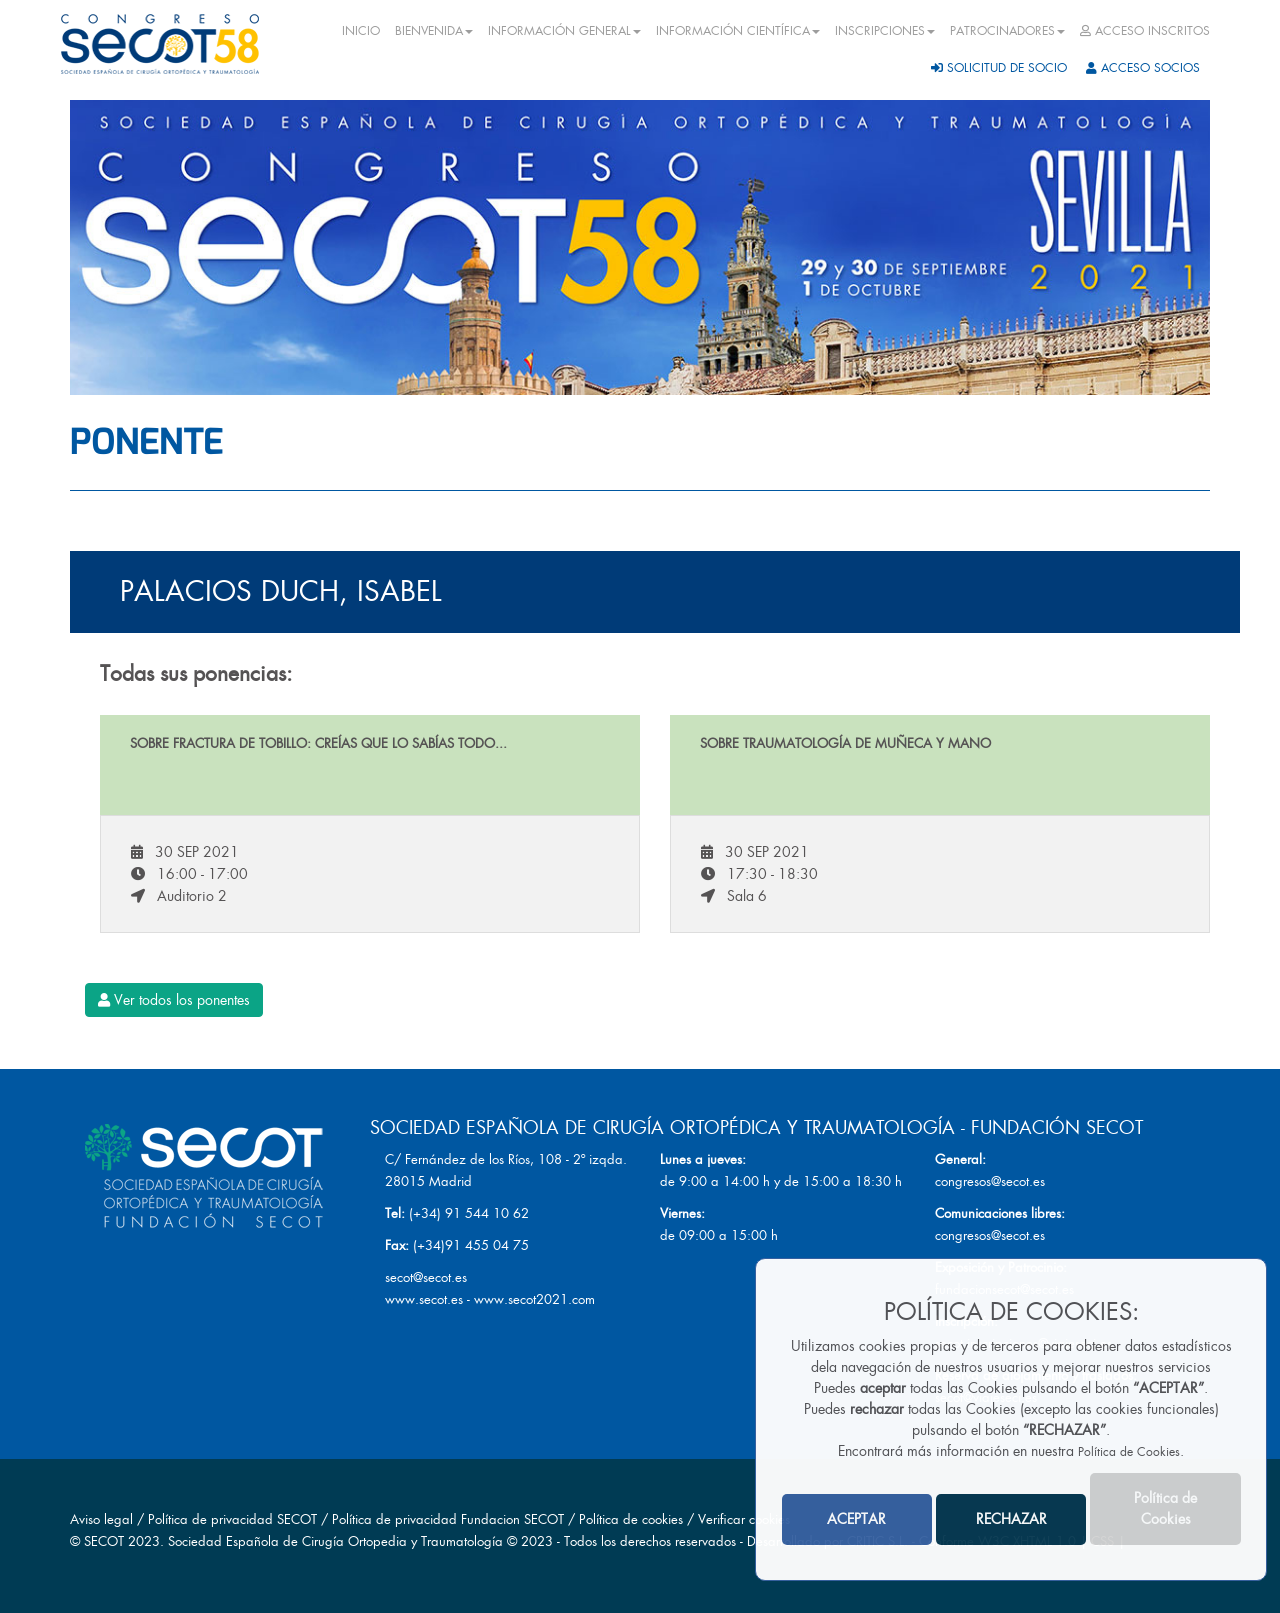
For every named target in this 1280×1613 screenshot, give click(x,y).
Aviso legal (101, 1519)
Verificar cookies (744, 1519)
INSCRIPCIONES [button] (885, 31)
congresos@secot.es (990, 1181)
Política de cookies (633, 1519)
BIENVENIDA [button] (434, 31)
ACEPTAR (856, 1519)
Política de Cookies (1129, 1452)
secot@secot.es (426, 1277)
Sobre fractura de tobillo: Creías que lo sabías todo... (318, 743)
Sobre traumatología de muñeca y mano (845, 743)
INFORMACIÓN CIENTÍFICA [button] (738, 31)
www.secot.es (424, 1299)
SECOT (104, 1541)
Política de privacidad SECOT (232, 1519)
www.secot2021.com (534, 1299)
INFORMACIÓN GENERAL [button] (564, 31)
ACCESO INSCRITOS (1145, 31)
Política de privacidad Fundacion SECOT (448, 1519)
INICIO (361, 31)
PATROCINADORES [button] (1007, 31)
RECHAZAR (1011, 1519)
